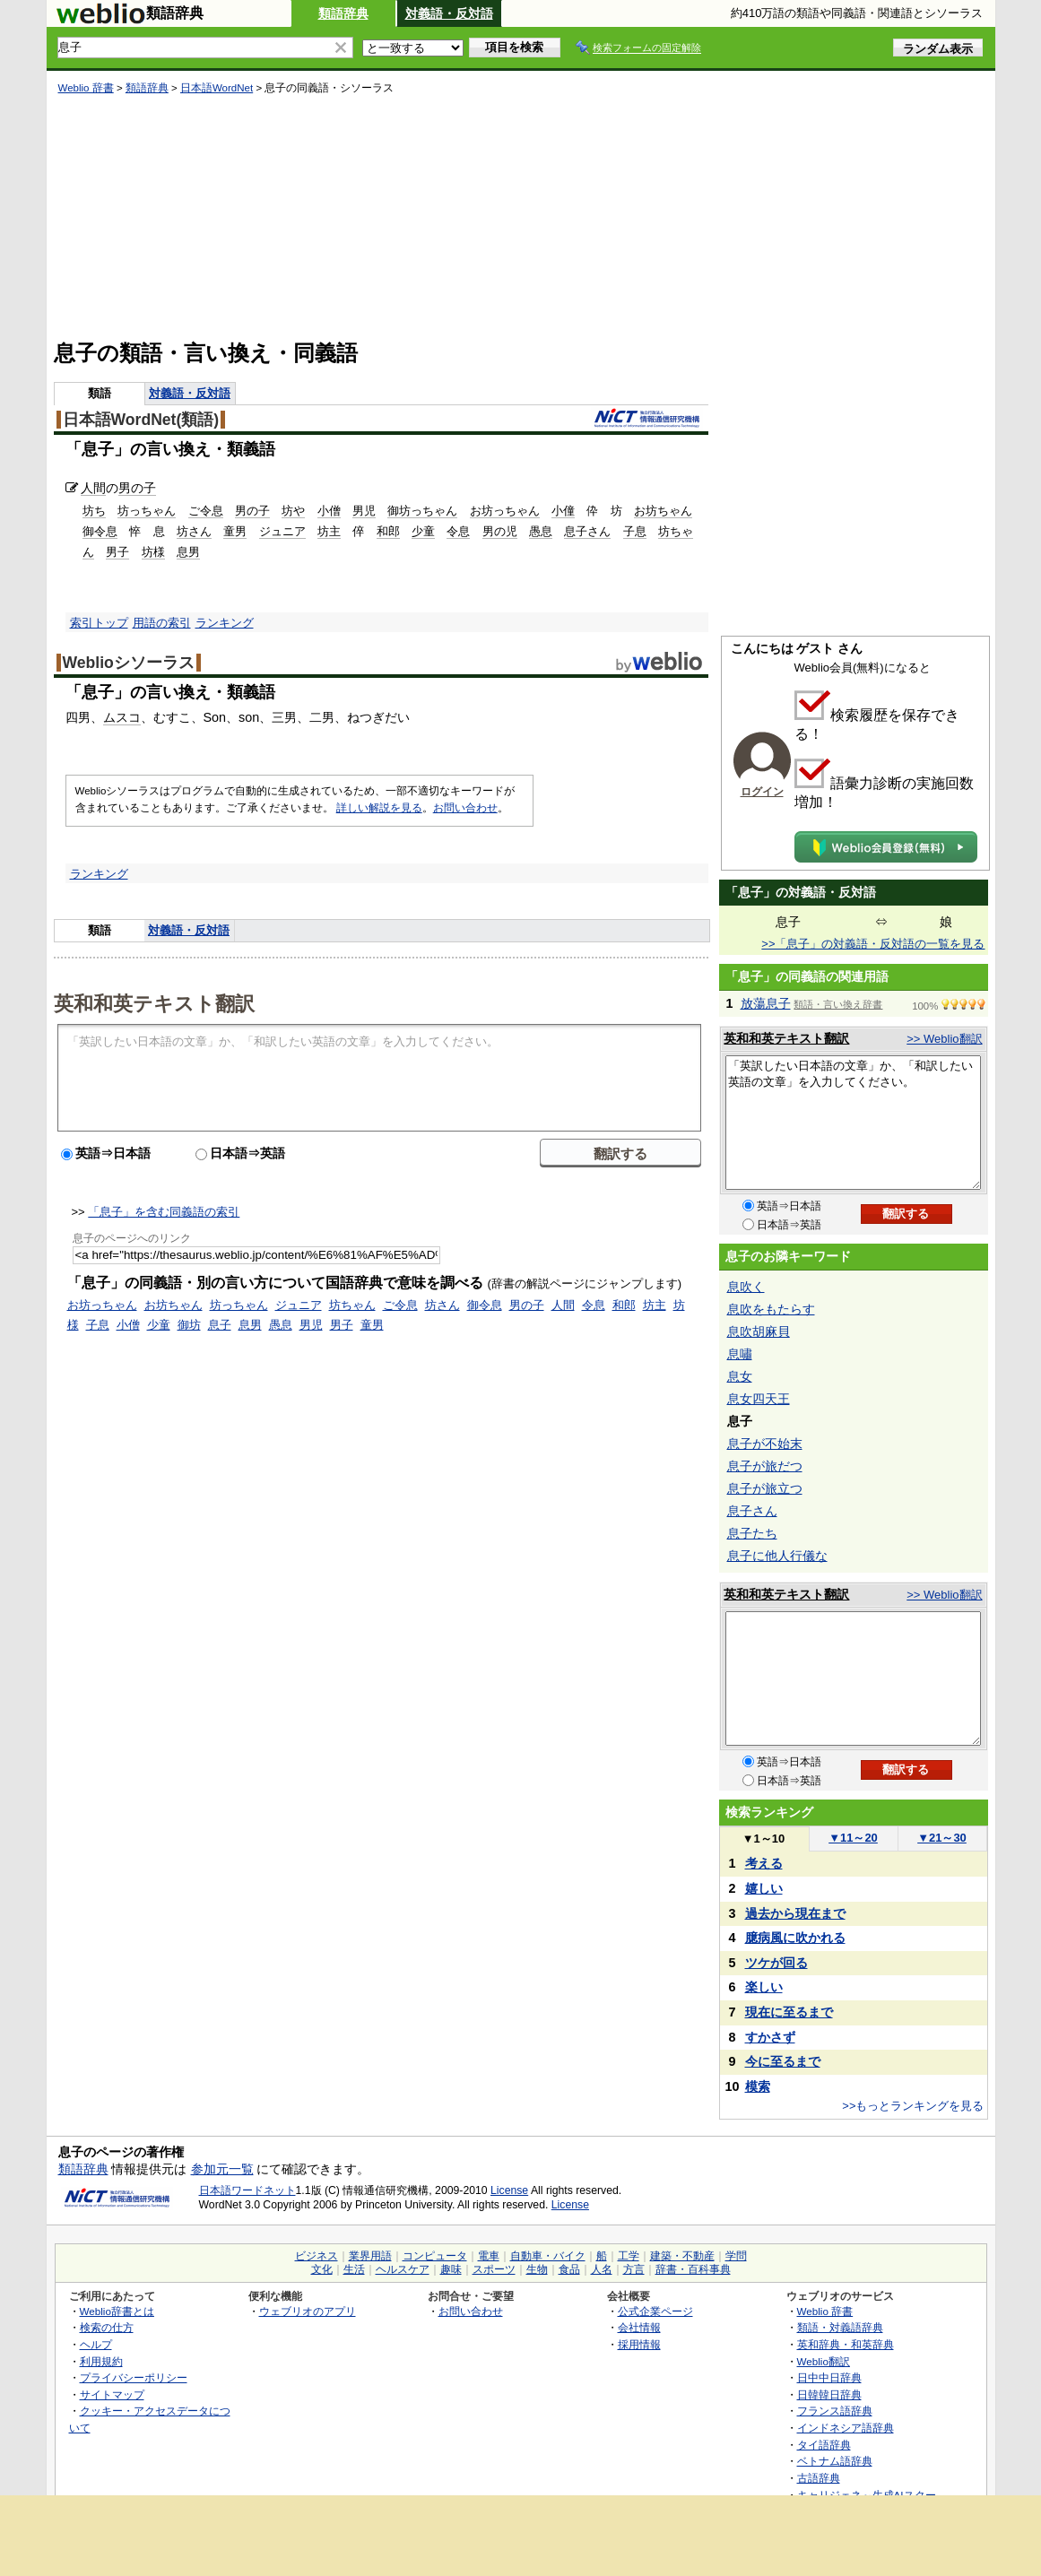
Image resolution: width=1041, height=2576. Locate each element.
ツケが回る (776, 1963)
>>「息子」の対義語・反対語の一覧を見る (873, 943)
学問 (736, 2256)
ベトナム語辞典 (834, 2461)
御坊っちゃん (422, 510)
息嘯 (739, 1354)
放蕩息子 (766, 1003)
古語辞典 (818, 2478)
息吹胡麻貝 (758, 1331)
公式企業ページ (655, 2311)
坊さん (194, 531)
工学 (628, 2256)
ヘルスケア (402, 2269)
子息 (634, 531)
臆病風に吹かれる (795, 1937)
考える (764, 1863)
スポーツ (494, 2269)
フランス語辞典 (834, 2410)
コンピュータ (435, 2256)
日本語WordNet (216, 87)
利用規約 (101, 2361)
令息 (458, 531)
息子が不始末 (764, 1443)
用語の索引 (162, 622)
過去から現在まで (795, 1913)
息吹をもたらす (771, 1309)
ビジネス (316, 2256)
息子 (219, 1324)
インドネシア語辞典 (845, 2427)
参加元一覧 (222, 2169)
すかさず (770, 2037)
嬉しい (764, 1888)
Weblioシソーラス (129, 663)
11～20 (853, 1837)
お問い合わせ (465, 807)
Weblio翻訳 (823, 2361)
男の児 (499, 531)
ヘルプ (96, 2344)
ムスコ (122, 717)
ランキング (224, 622)
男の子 (137, 488)
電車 (488, 2256)
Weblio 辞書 (86, 87)
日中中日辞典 (829, 2377)
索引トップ (99, 622)
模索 (757, 2086)
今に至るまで (782, 2061)
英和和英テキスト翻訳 (154, 1002)
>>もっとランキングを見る (913, 2105)
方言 (634, 2269)
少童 (423, 531)
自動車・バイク (548, 2256)
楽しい (764, 1987)
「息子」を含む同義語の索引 (163, 1212)
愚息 (540, 531)
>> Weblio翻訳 (944, 1038)
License (509, 2190)
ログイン (762, 791)
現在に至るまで (789, 2012)
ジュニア (282, 531)
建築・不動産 (682, 2256)
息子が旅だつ (764, 1466)
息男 (188, 552)
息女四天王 (758, 1399)
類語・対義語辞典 (840, 2327)
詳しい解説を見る (379, 807)
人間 (93, 488)
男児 (364, 510)
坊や (293, 510)
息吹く (746, 1286)
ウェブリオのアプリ (307, 2311)
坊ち (94, 510)
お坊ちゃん (663, 510)
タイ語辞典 (824, 2444)
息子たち (752, 1533)
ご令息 (205, 510)
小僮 (563, 510)
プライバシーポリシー (133, 2377)
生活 (354, 2269)
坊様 (153, 552)
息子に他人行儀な (777, 1555)
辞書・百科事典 (693, 2269)
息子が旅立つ (764, 1488)
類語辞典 (343, 13)
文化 (322, 2269)
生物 (537, 2269)
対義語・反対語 (449, 13)
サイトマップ (112, 2394)
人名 (601, 2269)
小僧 (329, 510)
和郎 (388, 531)
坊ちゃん (352, 1305)
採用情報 (639, 2344)
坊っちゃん (146, 510)
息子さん (587, 531)
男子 (117, 552)
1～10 (763, 1838)
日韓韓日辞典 (829, 2394)
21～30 (942, 1837)
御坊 (189, 1324)
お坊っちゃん (505, 510)
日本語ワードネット (247, 2190)
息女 (739, 1376)
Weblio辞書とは (117, 2311)
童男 (235, 531)
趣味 (451, 2269)
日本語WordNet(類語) (141, 420)
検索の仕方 (107, 2327)
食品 (569, 2269)
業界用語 (370, 2256)
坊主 (329, 531)
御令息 (99, 531)
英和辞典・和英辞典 (845, 2344)
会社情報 (639, 2327)
